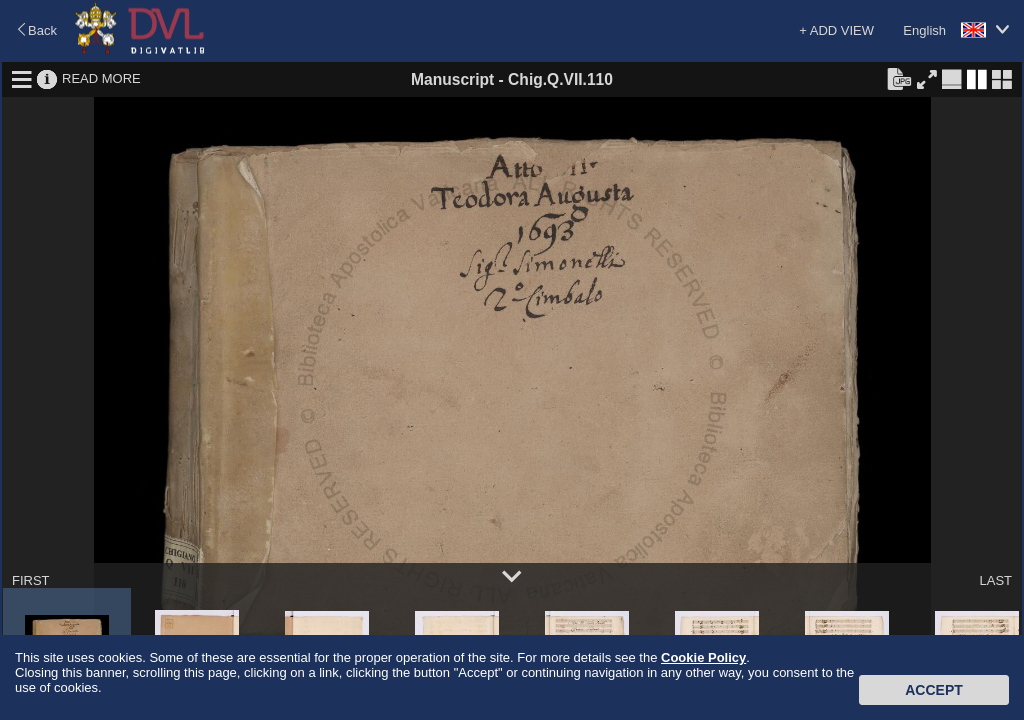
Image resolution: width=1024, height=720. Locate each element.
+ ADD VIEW (836, 30)
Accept (934, 690)
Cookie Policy (703, 657)
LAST (995, 580)
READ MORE (101, 78)
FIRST (31, 580)
